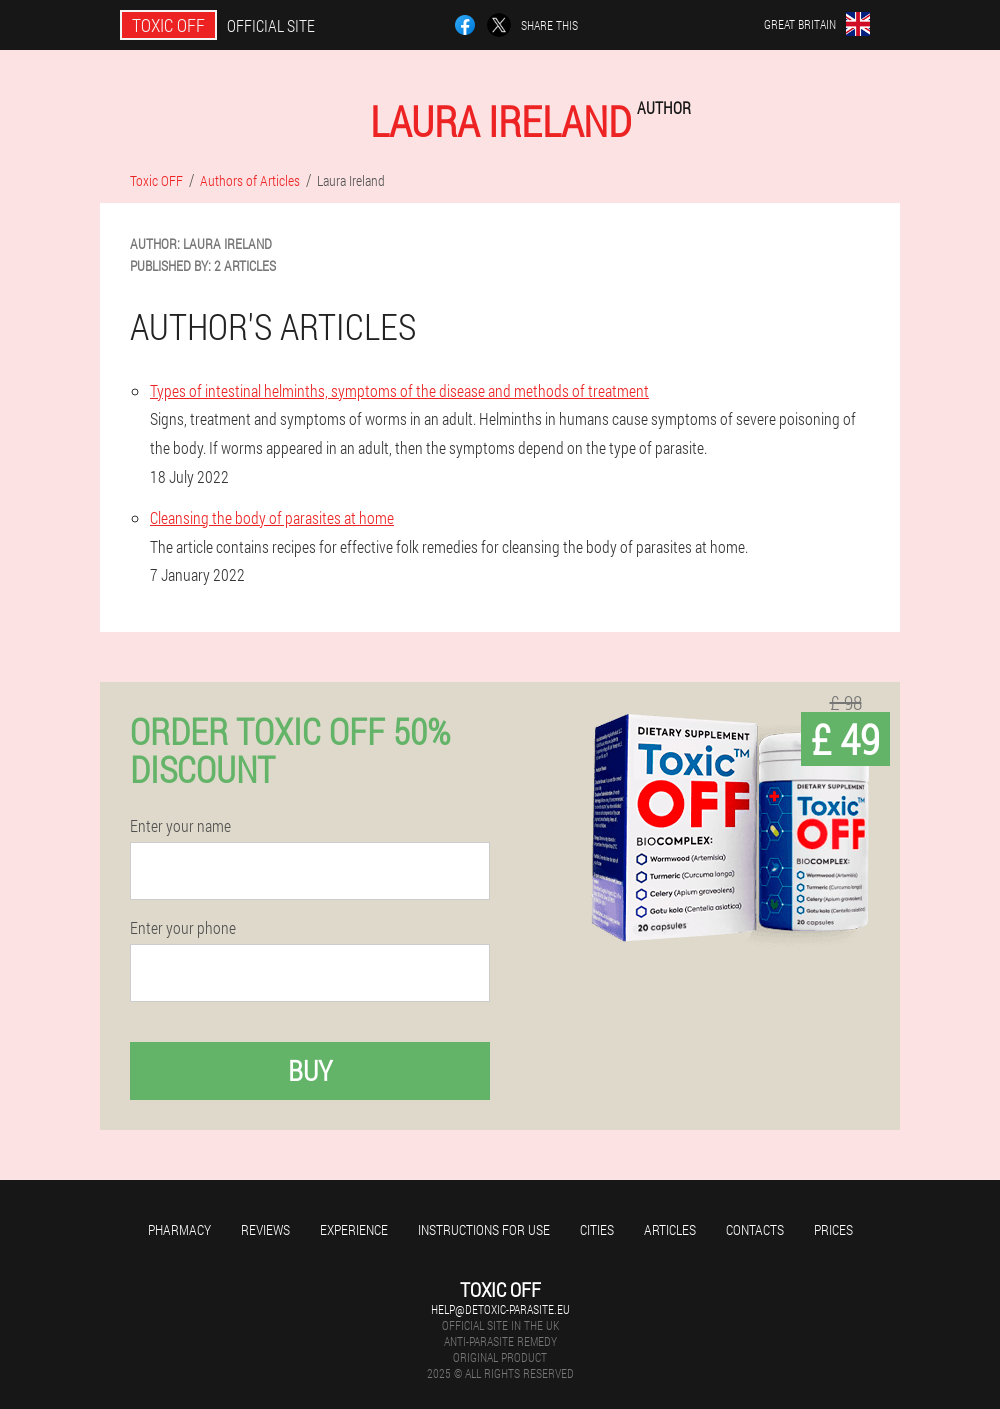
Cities (597, 1229)
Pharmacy (179, 1229)
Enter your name (180, 826)
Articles (670, 1229)
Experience (354, 1229)
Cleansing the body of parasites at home (272, 517)
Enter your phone (183, 928)
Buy (310, 1070)
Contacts (755, 1229)
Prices (833, 1229)
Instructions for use (484, 1229)
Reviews (265, 1229)
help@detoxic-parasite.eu (500, 1309)
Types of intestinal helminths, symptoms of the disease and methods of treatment (399, 390)
